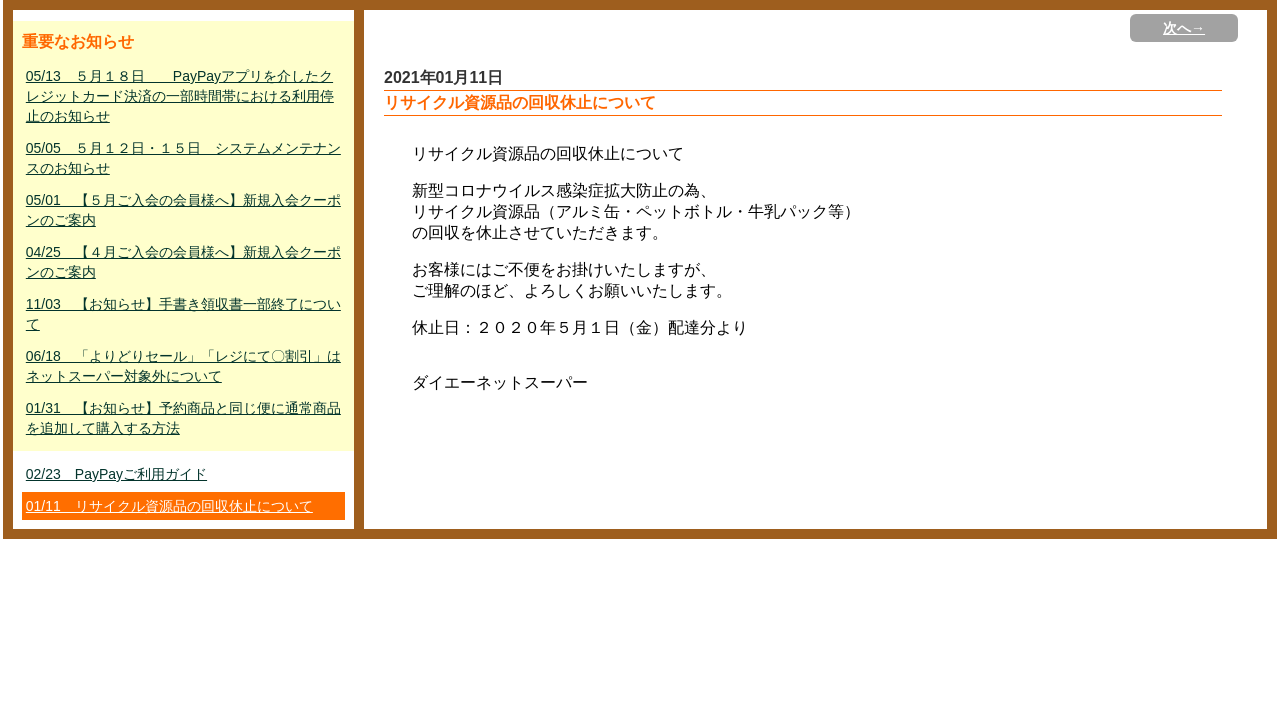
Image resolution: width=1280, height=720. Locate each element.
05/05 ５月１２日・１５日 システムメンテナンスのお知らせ (183, 158)
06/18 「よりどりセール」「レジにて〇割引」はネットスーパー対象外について (183, 366)
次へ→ (1184, 28)
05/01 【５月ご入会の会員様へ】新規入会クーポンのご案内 (183, 210)
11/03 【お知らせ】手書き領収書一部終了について (183, 314)
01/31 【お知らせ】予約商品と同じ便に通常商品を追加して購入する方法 (183, 418)
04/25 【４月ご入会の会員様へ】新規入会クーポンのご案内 (183, 262)
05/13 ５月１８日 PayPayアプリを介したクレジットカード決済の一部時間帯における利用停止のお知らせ (180, 96)
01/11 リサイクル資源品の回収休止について (169, 506)
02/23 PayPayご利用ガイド (116, 474)
